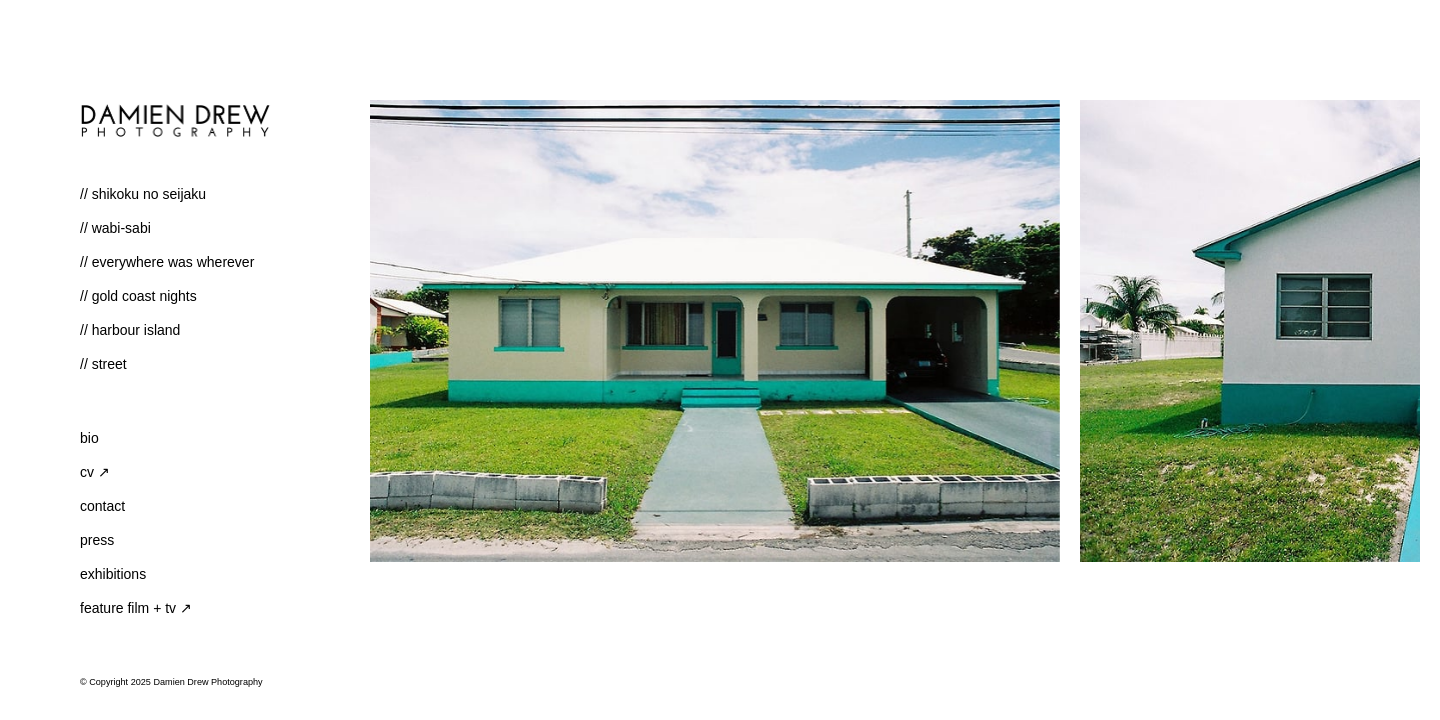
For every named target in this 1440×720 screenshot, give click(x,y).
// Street (103, 364)
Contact (102, 506)
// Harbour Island (130, 330)
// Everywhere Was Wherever (167, 262)
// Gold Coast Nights (138, 296)
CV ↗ (95, 472)
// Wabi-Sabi (115, 228)
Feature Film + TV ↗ (136, 608)
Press (97, 540)
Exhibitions (113, 574)
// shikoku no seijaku (143, 194)
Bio (89, 438)
